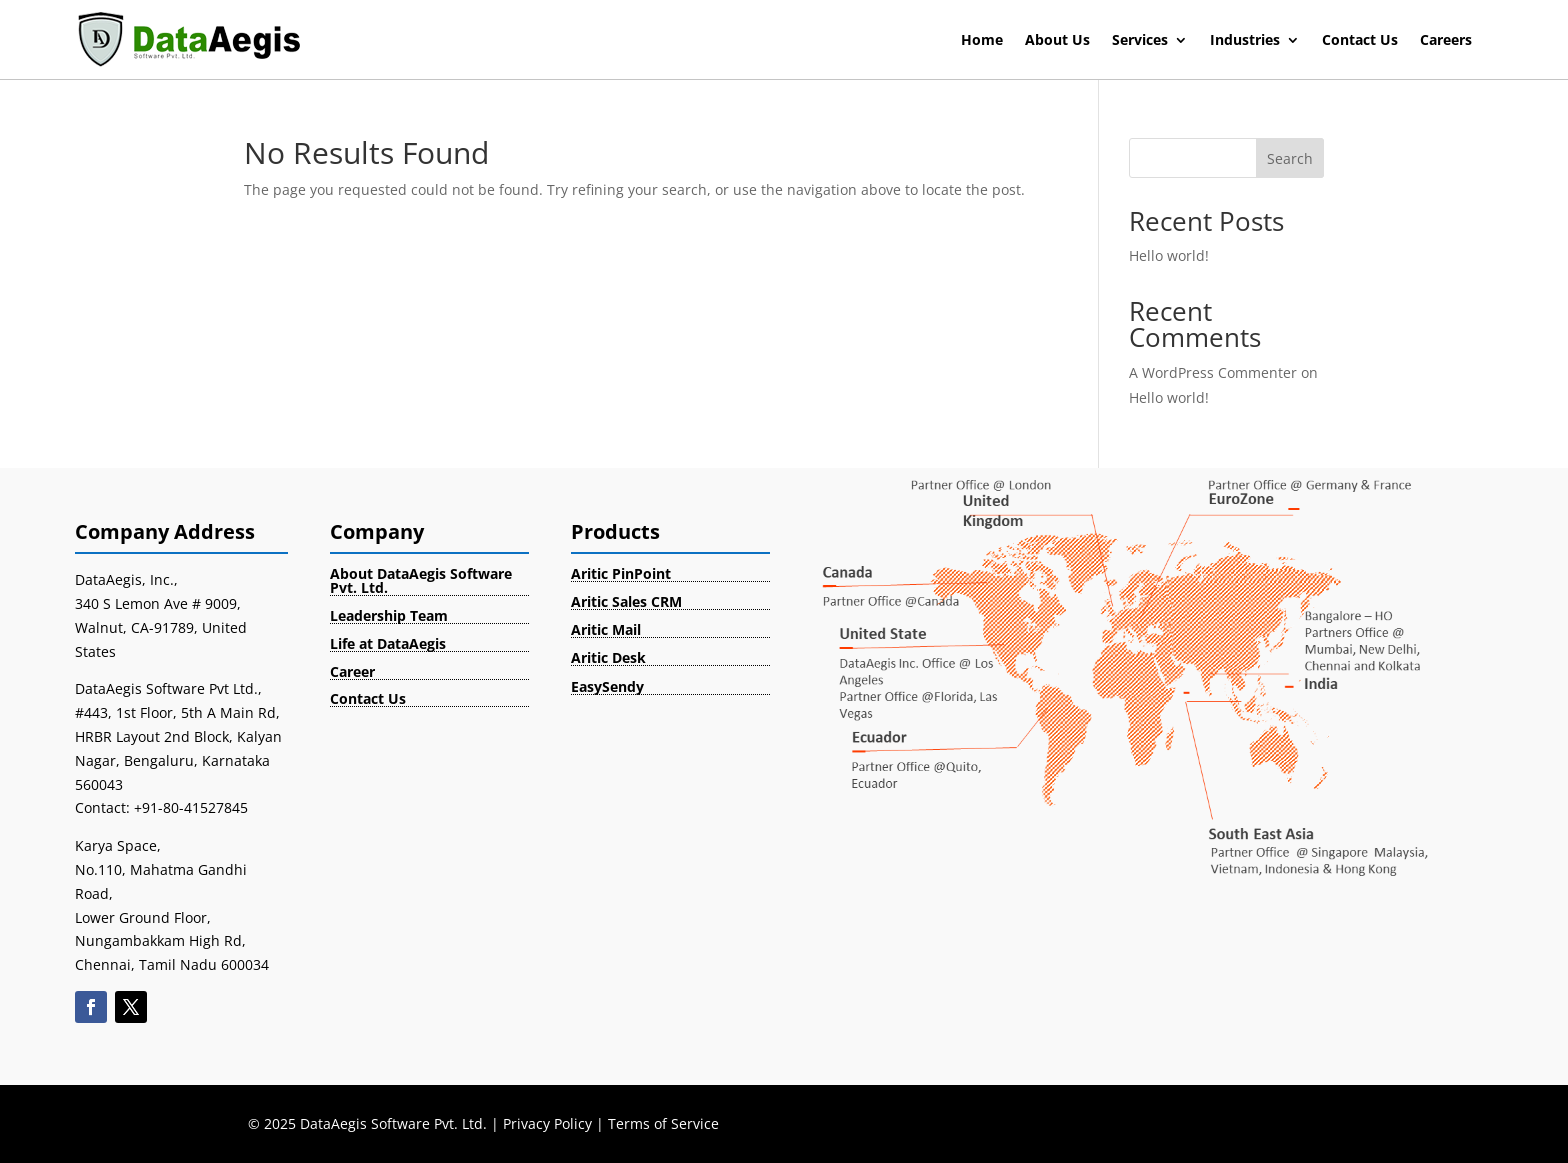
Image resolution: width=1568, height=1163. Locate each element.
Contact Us (1360, 41)
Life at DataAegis (388, 643)
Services (1140, 41)
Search (1290, 158)
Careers (1446, 41)
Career (352, 671)
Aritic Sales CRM (626, 601)
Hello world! (1169, 255)
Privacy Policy (547, 1123)
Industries (1245, 41)
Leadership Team (389, 615)
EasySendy (607, 686)
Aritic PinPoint (621, 573)
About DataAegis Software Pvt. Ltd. (421, 580)
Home (982, 41)
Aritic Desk (608, 657)
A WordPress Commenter (1213, 372)
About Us (1057, 41)
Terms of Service (663, 1123)
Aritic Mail (606, 629)
